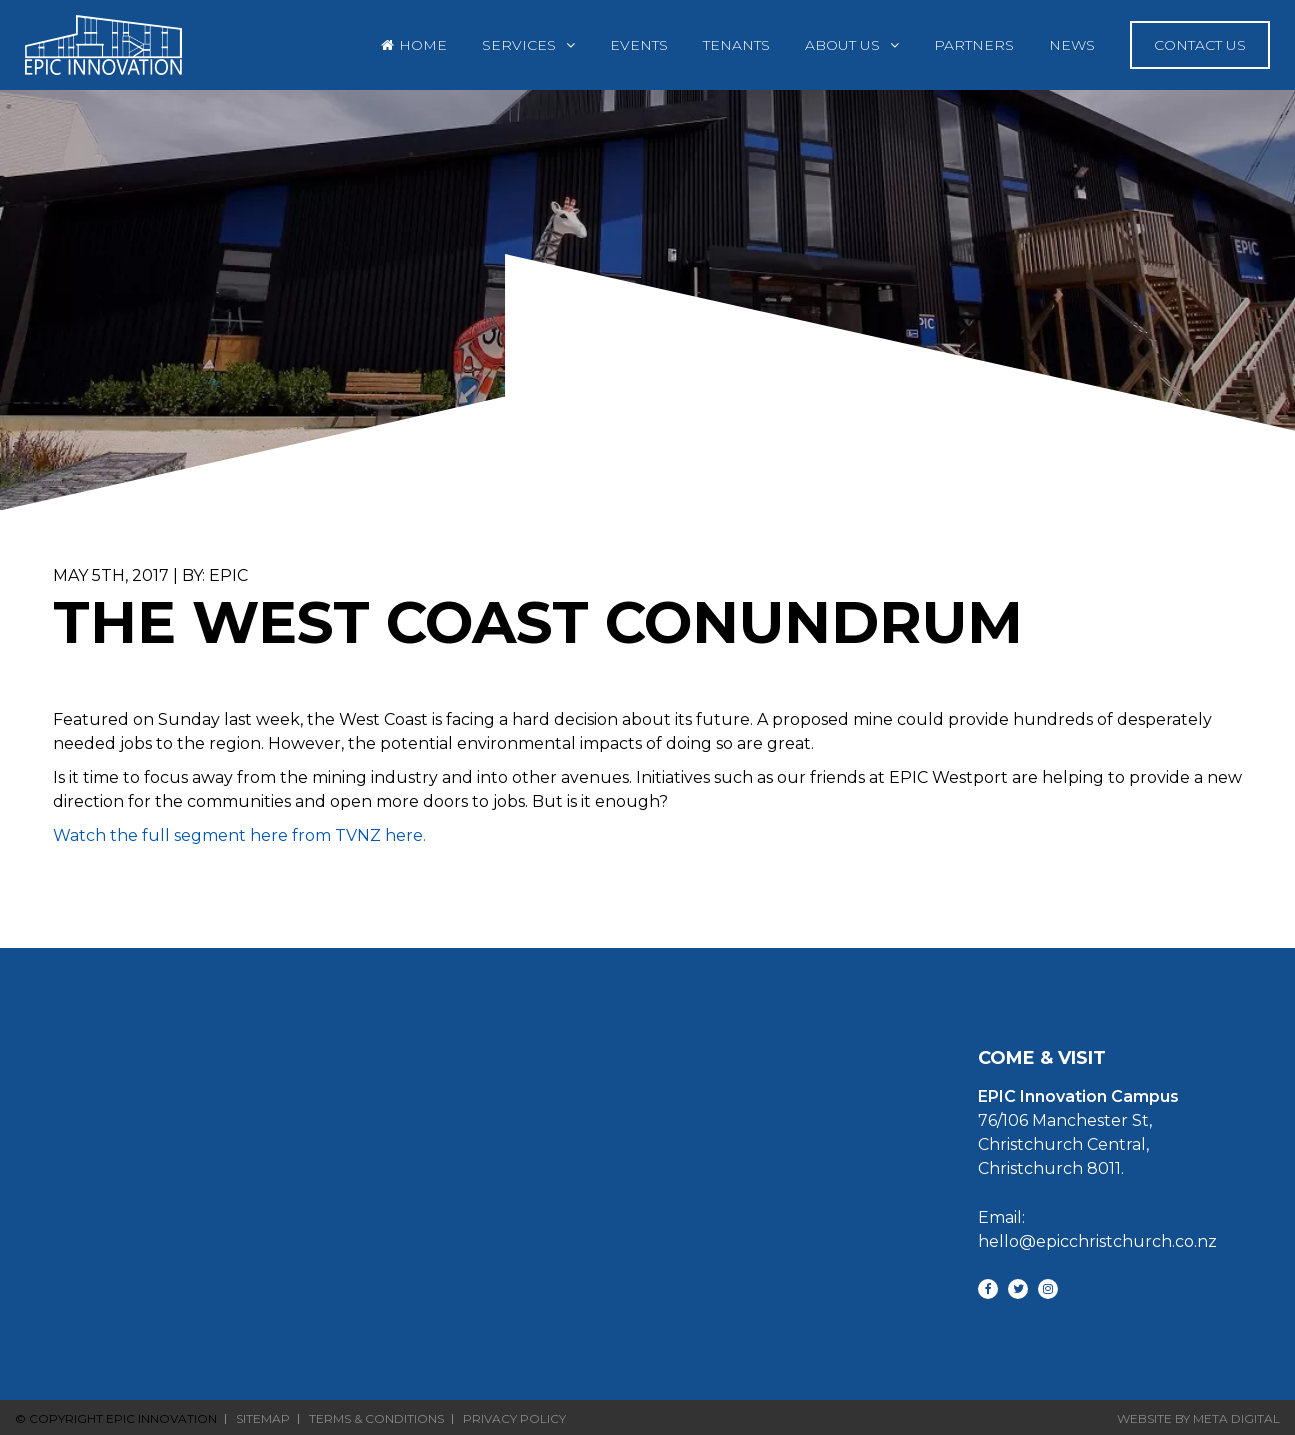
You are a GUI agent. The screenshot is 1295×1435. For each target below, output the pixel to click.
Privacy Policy (514, 1419)
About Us (842, 45)
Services (519, 45)
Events (639, 45)
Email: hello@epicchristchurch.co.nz (1089, 1229)
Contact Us (1200, 45)
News (1072, 45)
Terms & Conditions (376, 1419)
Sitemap (263, 1419)
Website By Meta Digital (1198, 1418)
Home (423, 45)
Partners (974, 45)
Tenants (736, 45)
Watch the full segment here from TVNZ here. (241, 835)
